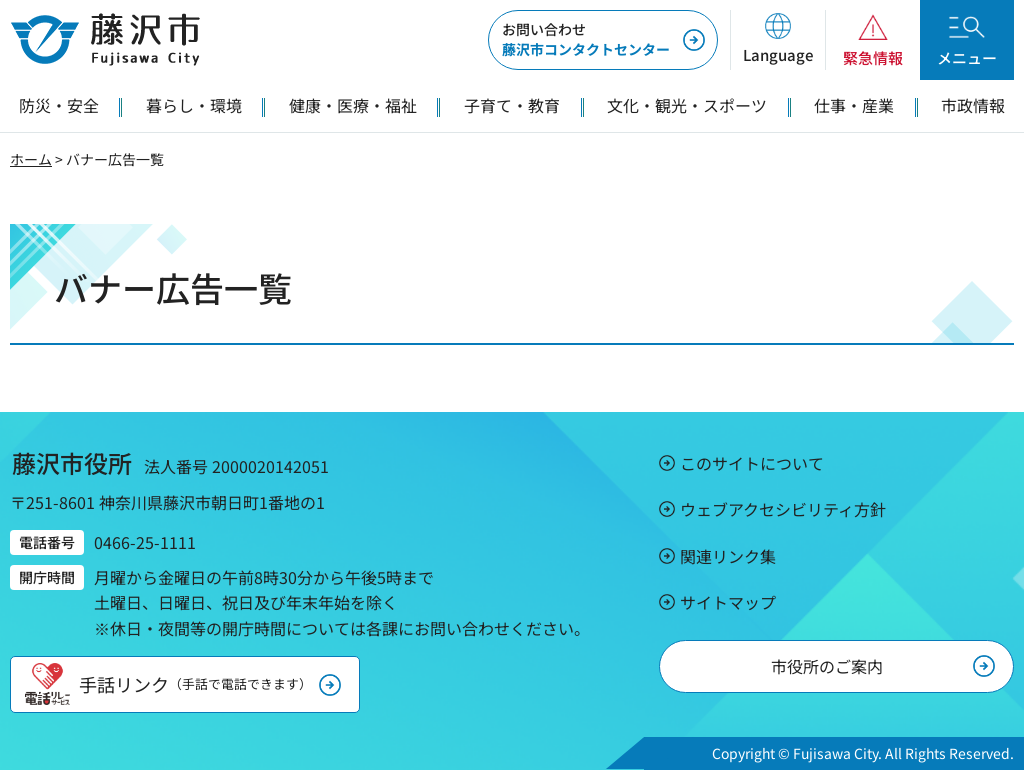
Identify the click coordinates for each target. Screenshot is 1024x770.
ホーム (31, 159)
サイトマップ (728, 602)
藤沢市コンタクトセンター (586, 39)
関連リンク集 (728, 556)
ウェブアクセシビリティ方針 (783, 509)
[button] (777, 40)
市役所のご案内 (827, 666)
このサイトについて (752, 463)
